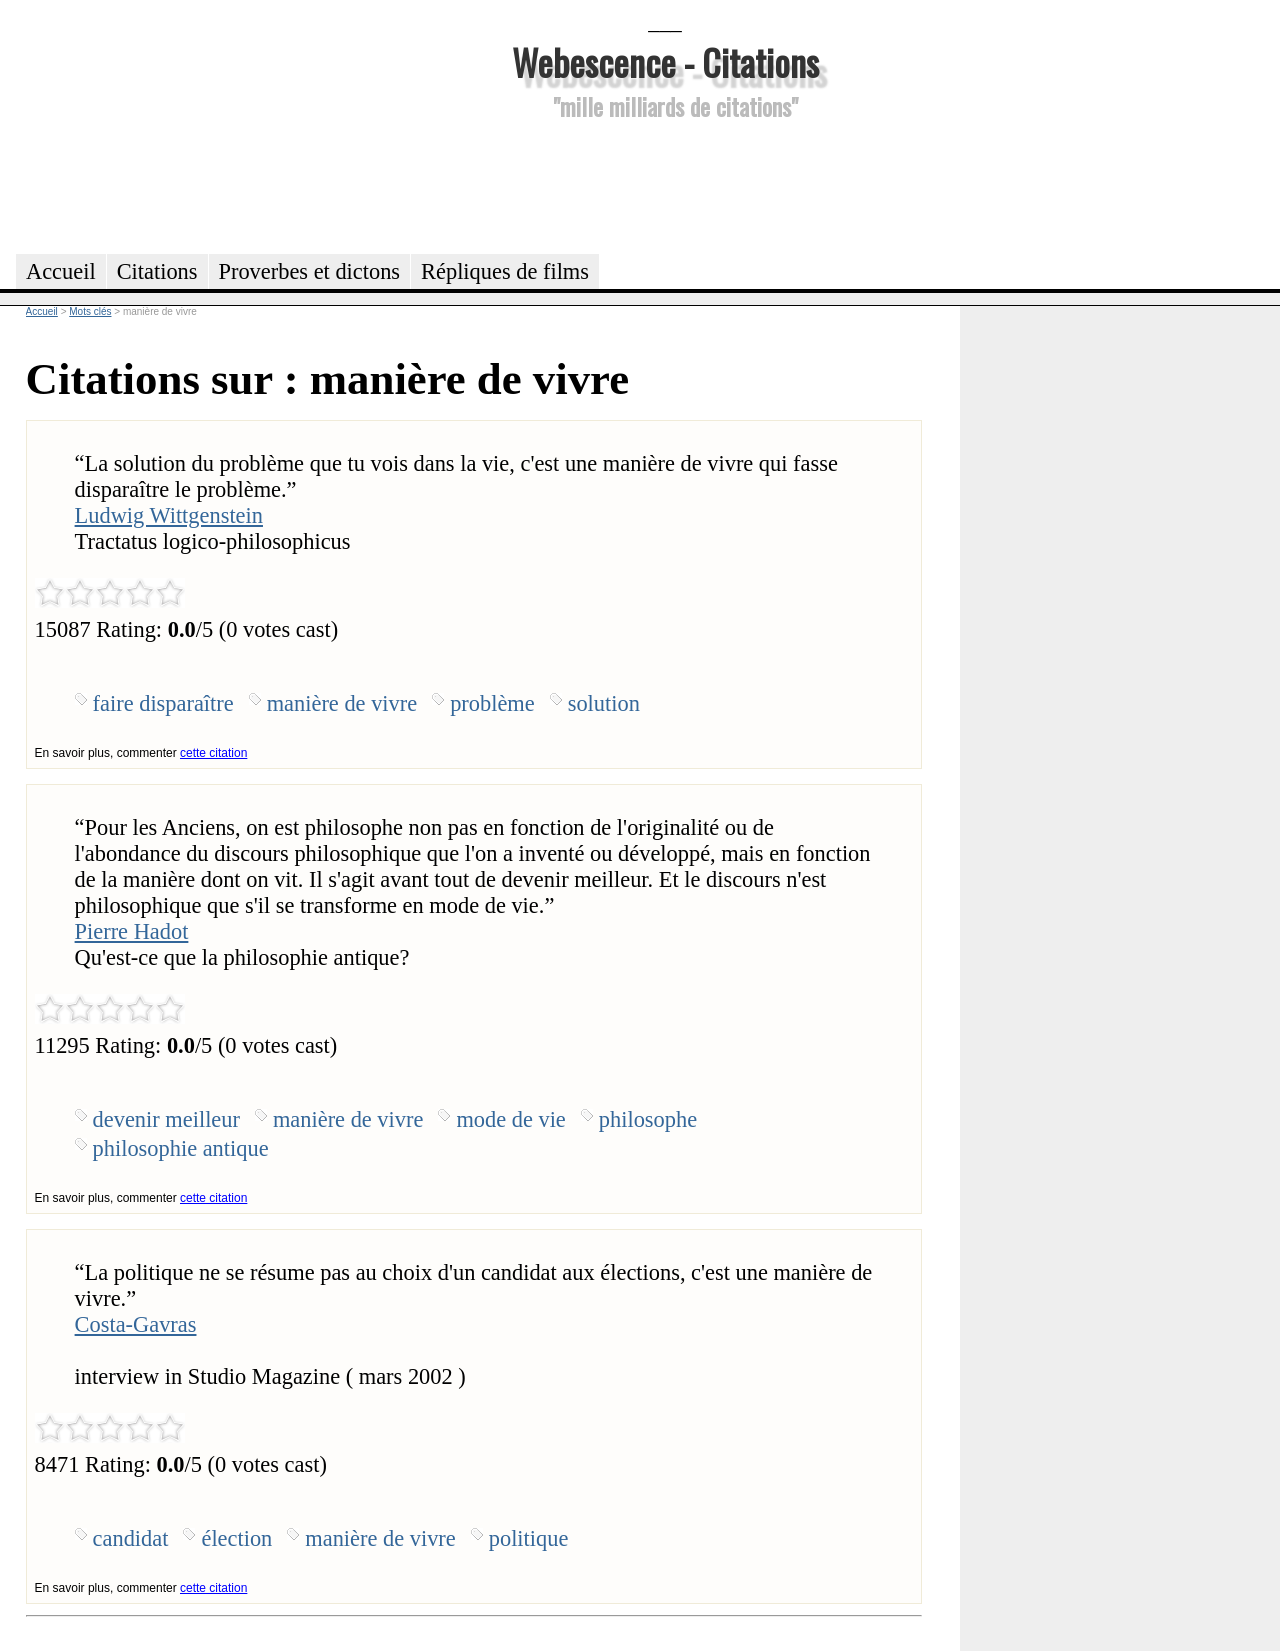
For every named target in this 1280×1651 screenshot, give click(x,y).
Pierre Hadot (132, 931)
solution (604, 703)
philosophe (648, 1119)
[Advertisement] (665, 184)
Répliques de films (505, 271)
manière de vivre (342, 703)
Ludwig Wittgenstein (169, 515)
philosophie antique (181, 1148)
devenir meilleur (166, 1119)
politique (529, 1538)
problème (492, 703)
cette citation (213, 753)
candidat (131, 1538)
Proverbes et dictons (310, 271)
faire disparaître (163, 703)
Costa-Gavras (136, 1324)
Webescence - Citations (665, 61)
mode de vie (510, 1119)
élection (236, 1538)
